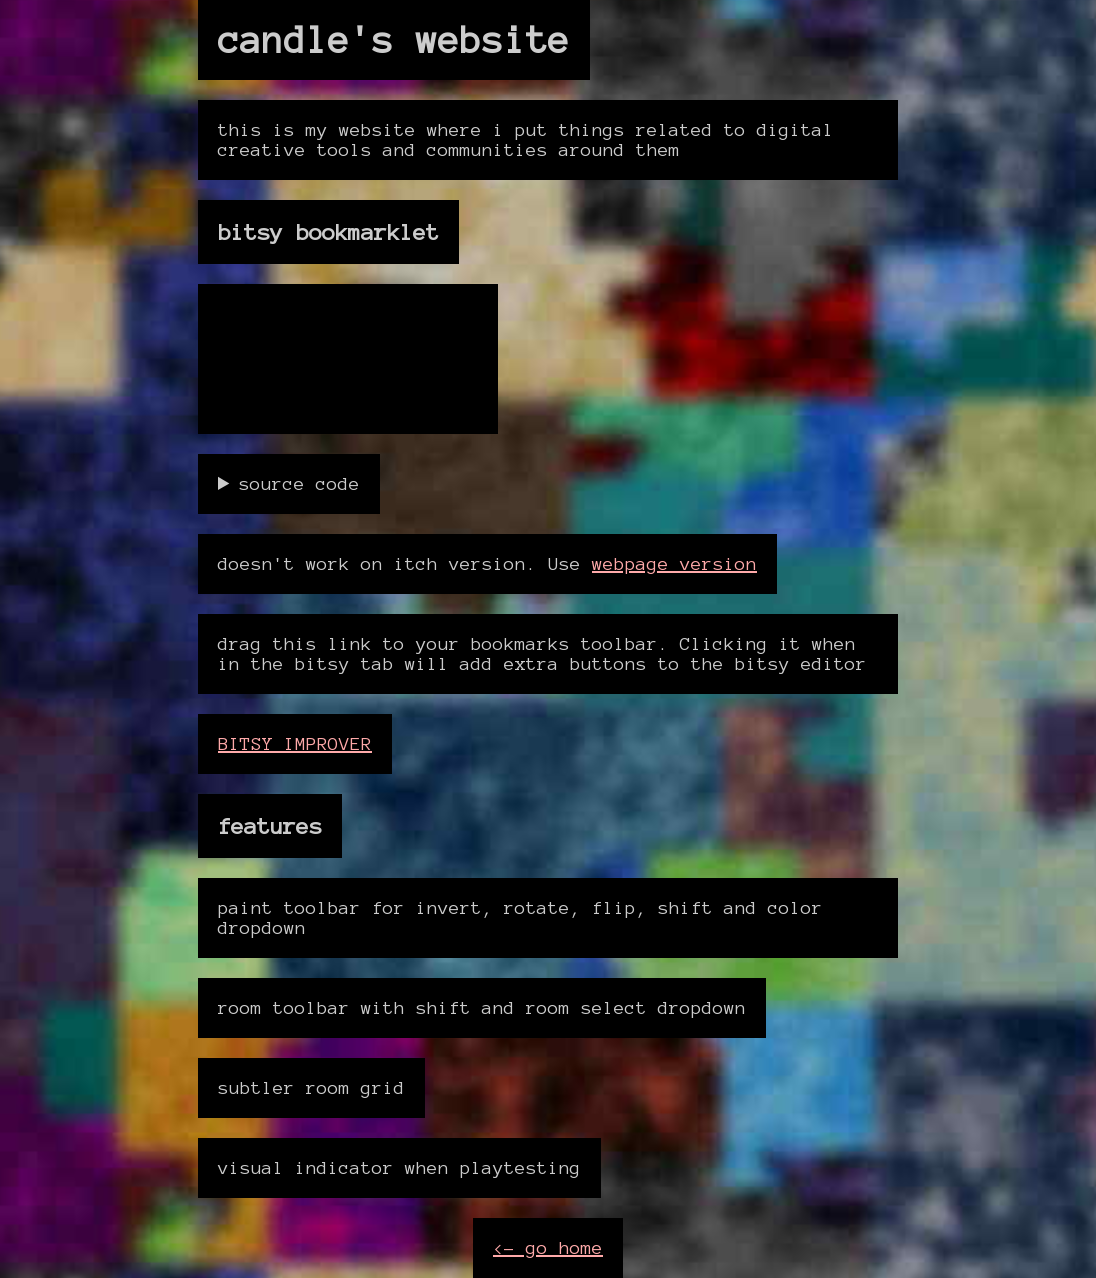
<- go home (548, 1248)
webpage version (674, 564)
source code (299, 484)
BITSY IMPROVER (295, 744)
